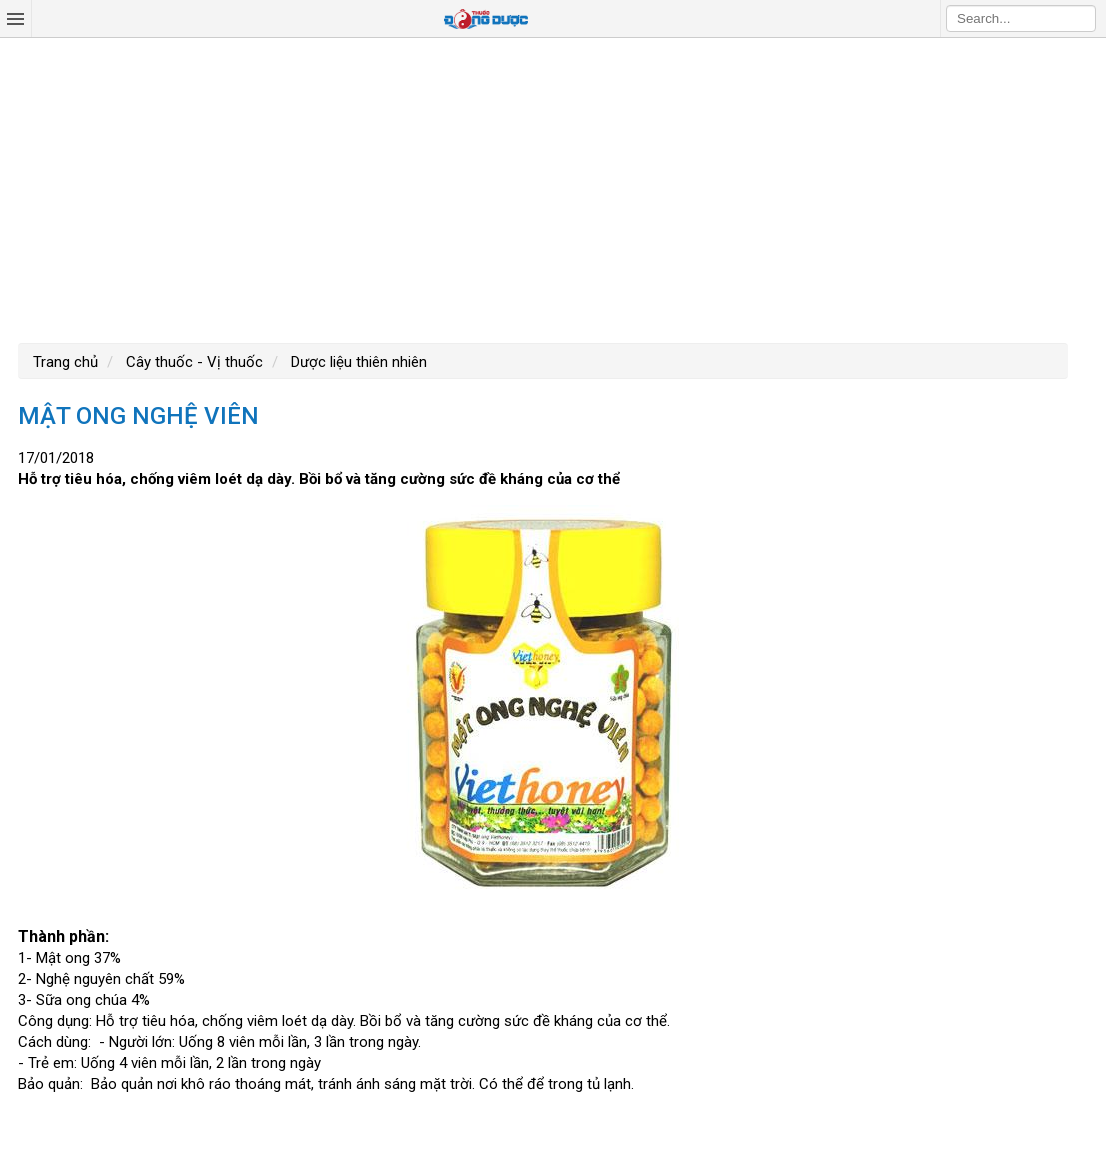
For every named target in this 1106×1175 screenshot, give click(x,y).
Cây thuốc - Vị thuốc (192, 362)
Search (1081, 18)
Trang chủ (65, 362)
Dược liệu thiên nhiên (357, 362)
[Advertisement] (553, 188)
